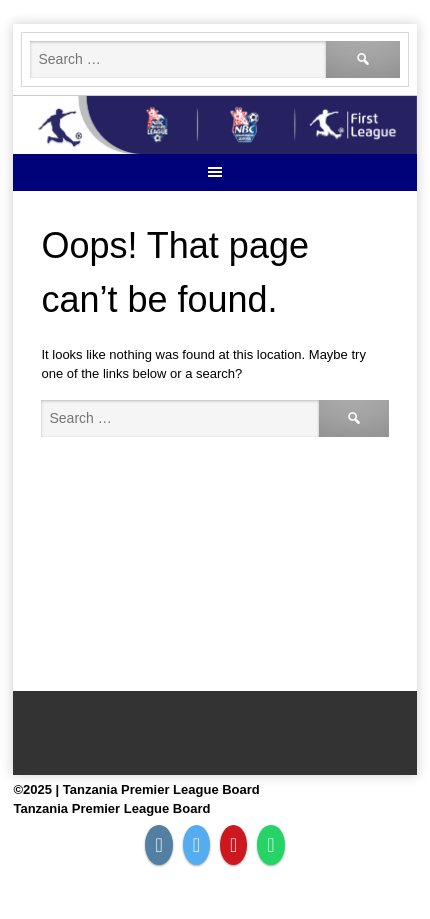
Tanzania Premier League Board (111, 808)
